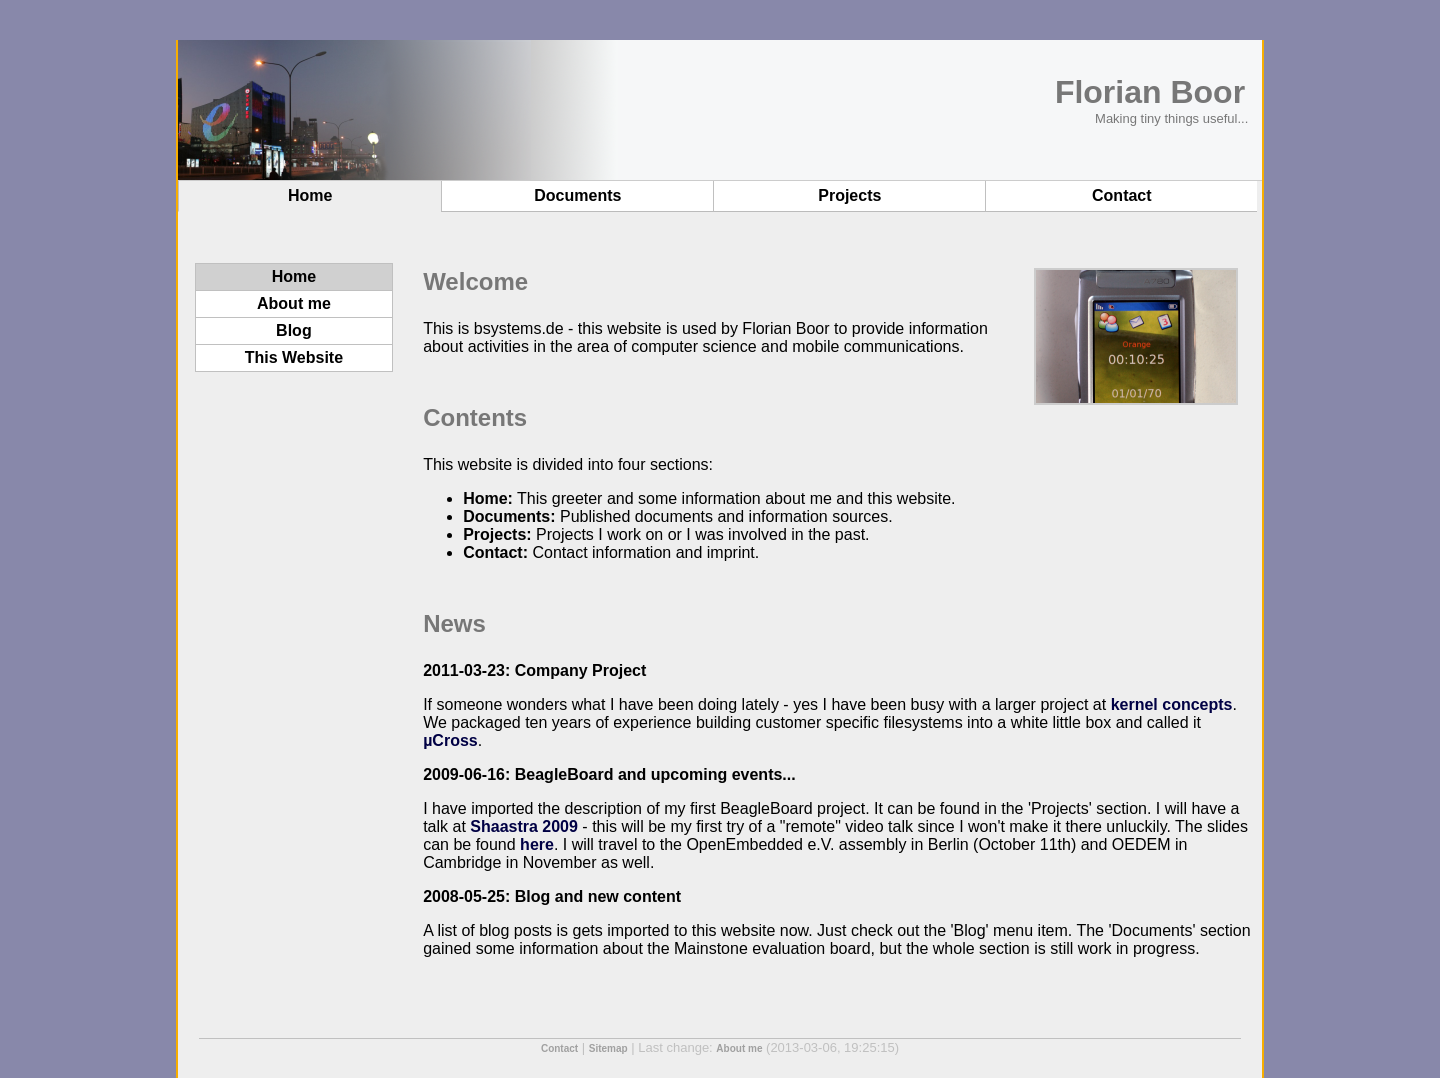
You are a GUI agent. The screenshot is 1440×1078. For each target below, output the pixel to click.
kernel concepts (1172, 704)
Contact (1122, 195)
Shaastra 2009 (524, 826)
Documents (577, 195)
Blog (294, 330)
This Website (294, 357)
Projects (849, 195)
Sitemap (608, 1048)
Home (310, 195)
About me (294, 303)
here (537, 844)
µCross (450, 740)
